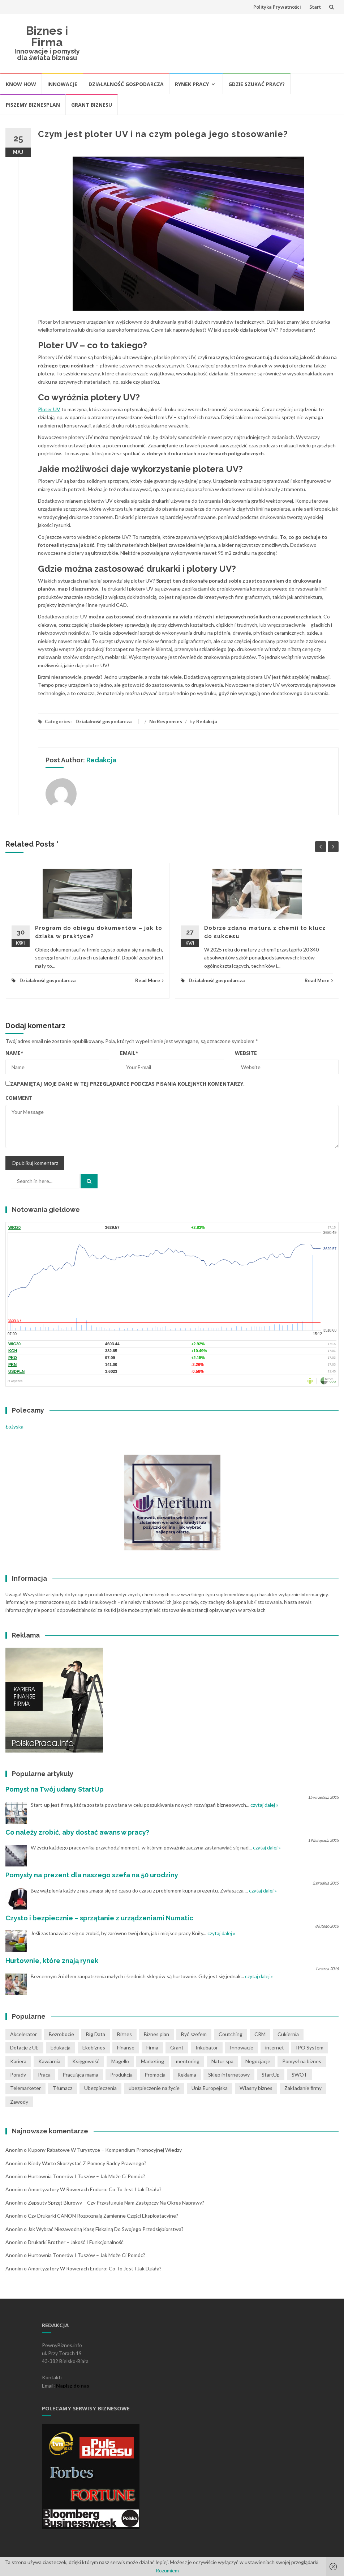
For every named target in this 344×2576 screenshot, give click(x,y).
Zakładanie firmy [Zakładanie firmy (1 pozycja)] (303, 2088)
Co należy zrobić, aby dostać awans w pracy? (77, 1832)
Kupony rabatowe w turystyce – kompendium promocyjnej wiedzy (105, 2150)
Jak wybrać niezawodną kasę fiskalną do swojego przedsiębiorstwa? (106, 2229)
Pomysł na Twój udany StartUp (54, 1789)
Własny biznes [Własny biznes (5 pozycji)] (256, 2088)
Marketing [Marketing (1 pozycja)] (152, 2061)
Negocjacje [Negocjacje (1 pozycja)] (257, 2061)
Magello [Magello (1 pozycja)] (120, 2061)
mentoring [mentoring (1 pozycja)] (187, 2061)
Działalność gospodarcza (126, 84)
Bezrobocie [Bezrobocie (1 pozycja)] (61, 2034)
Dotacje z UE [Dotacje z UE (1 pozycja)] (24, 2047)
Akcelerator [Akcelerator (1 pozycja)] (23, 2034)
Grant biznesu (91, 104)
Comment (19, 1097)
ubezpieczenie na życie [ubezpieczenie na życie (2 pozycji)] (154, 2088)
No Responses (165, 721)
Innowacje (62, 84)
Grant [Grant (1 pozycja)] (177, 2047)
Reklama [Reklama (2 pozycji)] (186, 2075)
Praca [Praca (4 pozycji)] (44, 2075)
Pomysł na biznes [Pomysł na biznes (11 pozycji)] (301, 2061)
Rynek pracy (192, 84)
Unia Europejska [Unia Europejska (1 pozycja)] (210, 2088)
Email (129, 1052)
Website (246, 1052)
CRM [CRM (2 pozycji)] (260, 2034)
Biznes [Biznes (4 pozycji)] (124, 2034)
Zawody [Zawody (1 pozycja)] (19, 2102)
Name (14, 1052)
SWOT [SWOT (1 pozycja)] (299, 2075)
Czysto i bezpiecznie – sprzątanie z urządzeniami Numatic (99, 1918)
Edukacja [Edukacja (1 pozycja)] (60, 2047)
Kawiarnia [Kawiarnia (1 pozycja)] (49, 2061)
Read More (149, 980)
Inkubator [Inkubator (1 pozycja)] (206, 2047)
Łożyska (14, 1426)
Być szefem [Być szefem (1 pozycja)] (194, 2034)
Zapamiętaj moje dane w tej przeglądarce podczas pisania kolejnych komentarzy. (127, 1083)
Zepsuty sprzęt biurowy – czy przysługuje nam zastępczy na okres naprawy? (116, 2203)
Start (315, 7)
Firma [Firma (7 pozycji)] (152, 2047)
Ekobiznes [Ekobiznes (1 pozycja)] (93, 2047)
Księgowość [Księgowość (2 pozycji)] (85, 2061)
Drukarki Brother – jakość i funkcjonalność (76, 2242)
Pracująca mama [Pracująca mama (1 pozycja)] (80, 2075)
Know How (21, 84)
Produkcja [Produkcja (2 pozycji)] (121, 2075)
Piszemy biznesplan (33, 104)
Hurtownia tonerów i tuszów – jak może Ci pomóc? (86, 2176)
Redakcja (206, 721)
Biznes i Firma (47, 36)
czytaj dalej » (264, 1805)
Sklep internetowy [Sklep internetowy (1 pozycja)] (229, 2075)
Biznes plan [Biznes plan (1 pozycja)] (156, 2034)
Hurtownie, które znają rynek (51, 1960)
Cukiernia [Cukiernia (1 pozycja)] (288, 2034)
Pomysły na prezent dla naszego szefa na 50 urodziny (91, 1875)
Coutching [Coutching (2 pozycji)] (230, 2034)
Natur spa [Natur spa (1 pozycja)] (222, 2061)
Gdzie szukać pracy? (256, 84)
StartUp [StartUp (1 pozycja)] (271, 2075)
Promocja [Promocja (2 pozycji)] (155, 2075)
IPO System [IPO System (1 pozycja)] (309, 2047)
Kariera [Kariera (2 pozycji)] (18, 2061)
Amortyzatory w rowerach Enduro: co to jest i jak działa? (95, 2189)
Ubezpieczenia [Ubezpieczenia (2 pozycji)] (100, 2088)
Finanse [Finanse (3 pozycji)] (125, 2047)
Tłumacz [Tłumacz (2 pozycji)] (62, 2088)
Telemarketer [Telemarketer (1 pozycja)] (25, 2088)
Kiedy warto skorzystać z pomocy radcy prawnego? (87, 2163)
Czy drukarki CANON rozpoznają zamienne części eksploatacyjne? (103, 2216)
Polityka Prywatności (277, 7)
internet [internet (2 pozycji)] (274, 2047)
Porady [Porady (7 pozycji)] (18, 2075)
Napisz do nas (72, 2386)
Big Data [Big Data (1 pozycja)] (95, 2034)
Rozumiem (167, 2570)
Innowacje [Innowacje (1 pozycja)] (241, 2047)
